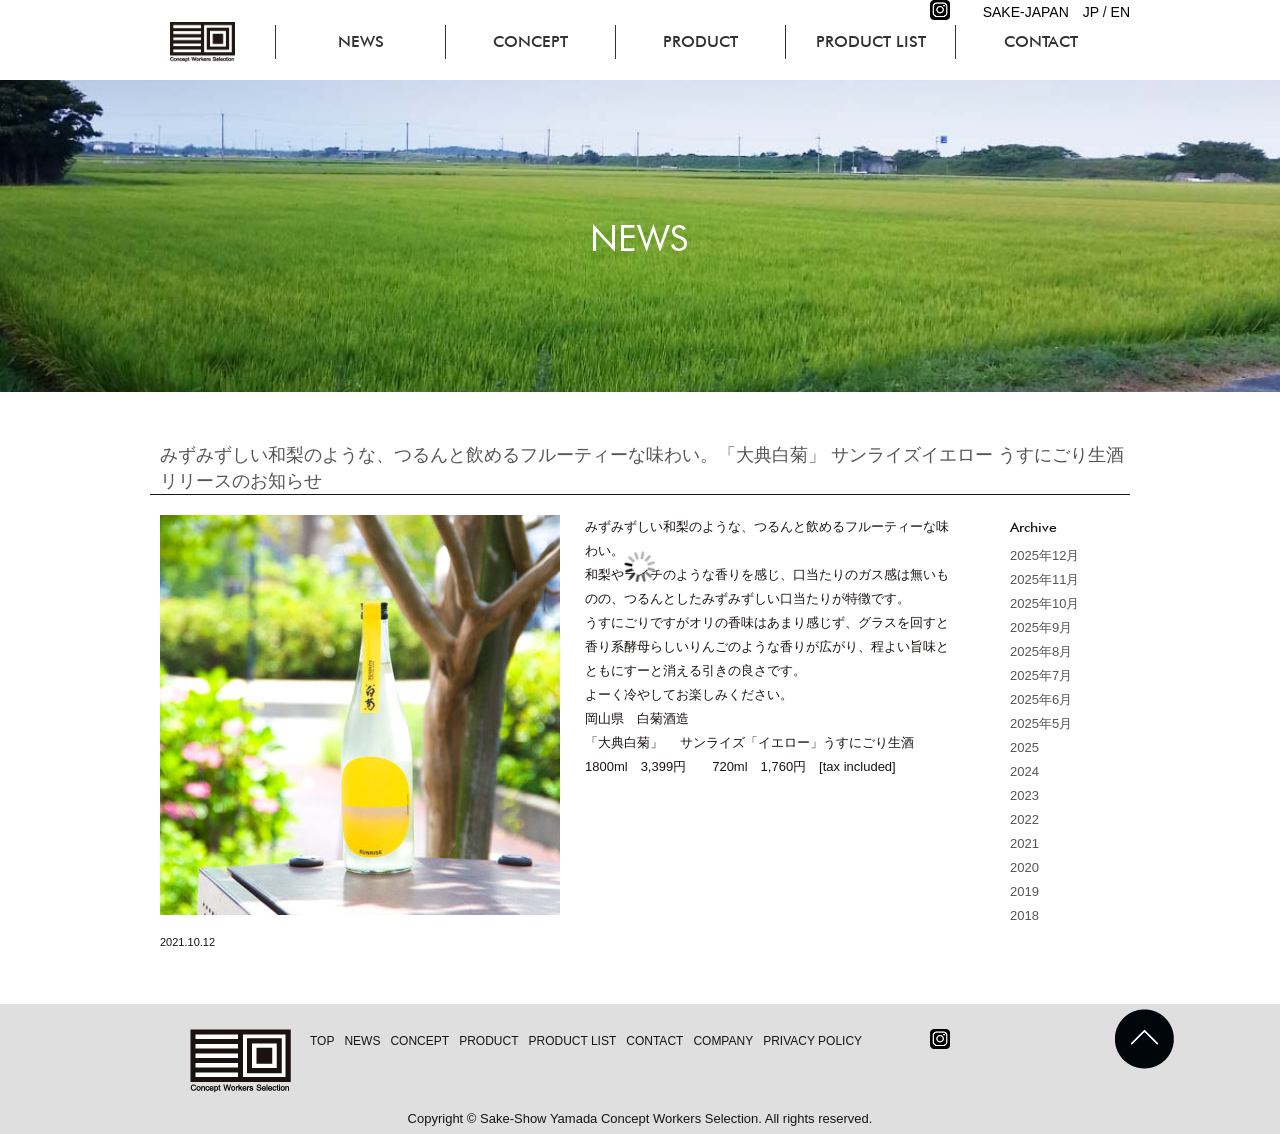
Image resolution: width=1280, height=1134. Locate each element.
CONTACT (1041, 41)
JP (1091, 12)
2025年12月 (1044, 555)
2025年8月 (1041, 651)
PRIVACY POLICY (812, 1041)
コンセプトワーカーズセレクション (205, 42)
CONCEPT (530, 41)
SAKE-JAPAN (1026, 12)
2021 (1024, 843)
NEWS (361, 41)
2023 (1024, 795)
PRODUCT (700, 41)
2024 (1024, 771)
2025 (1024, 747)
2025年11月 (1044, 579)
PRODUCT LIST (871, 41)
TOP (322, 1041)
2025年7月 (1041, 675)
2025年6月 (1041, 699)
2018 (1024, 915)
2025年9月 (1041, 627)
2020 (1024, 867)
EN (1120, 12)
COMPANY (723, 1041)
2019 (1024, 891)
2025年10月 (1044, 603)
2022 (1024, 819)
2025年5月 (1041, 723)
